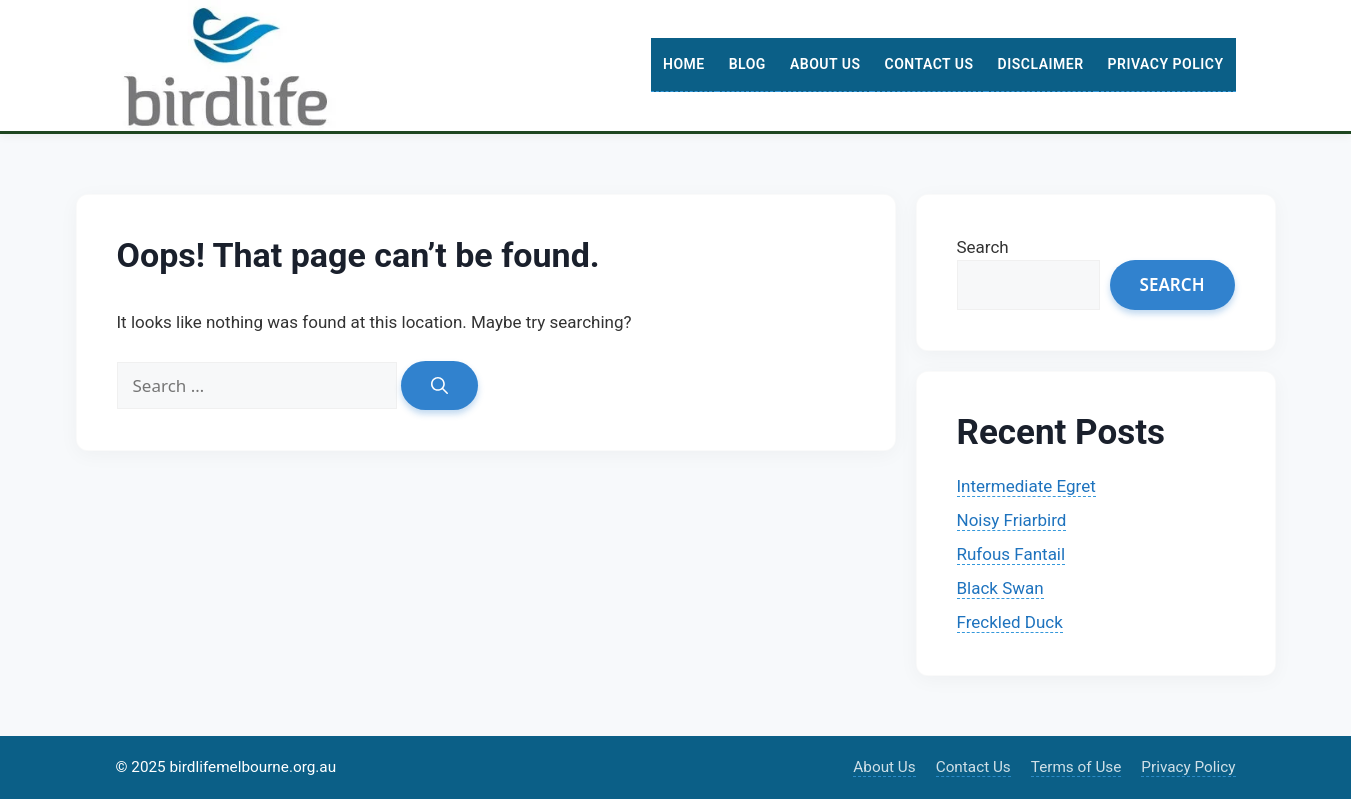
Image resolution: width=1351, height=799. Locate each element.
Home (684, 64)
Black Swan (1000, 588)
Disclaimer (1041, 64)
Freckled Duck (1010, 622)
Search (983, 247)
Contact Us (928, 64)
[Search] (439, 386)
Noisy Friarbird (1012, 520)
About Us (825, 64)
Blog (747, 64)
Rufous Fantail (1011, 554)
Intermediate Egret (1026, 486)
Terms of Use (1076, 767)
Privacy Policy (1166, 64)
